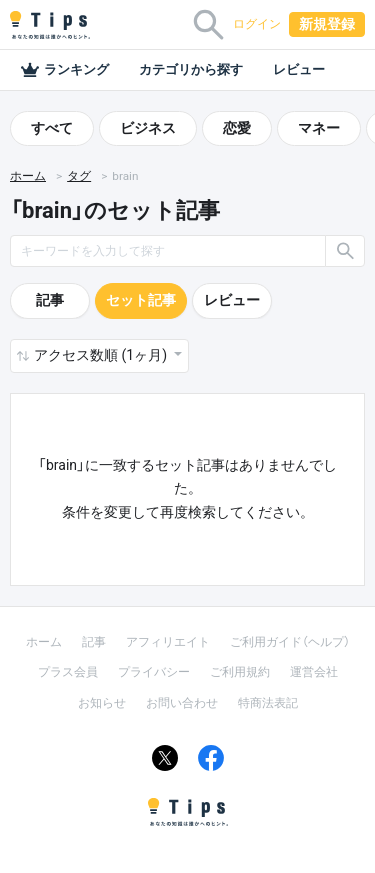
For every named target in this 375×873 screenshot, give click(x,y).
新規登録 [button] (327, 24)
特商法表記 (268, 703)
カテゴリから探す (191, 69)
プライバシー (154, 672)
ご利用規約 (240, 672)
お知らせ (102, 703)
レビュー (299, 69)
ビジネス (148, 128)
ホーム (28, 176)
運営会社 (314, 672)
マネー (319, 128)
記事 (50, 300)
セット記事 (141, 300)
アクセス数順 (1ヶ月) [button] (102, 355)
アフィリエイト (168, 642)
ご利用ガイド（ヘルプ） (290, 642)
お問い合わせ (182, 703)
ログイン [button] (257, 24)
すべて (52, 128)
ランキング (64, 70)
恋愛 (237, 128)
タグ (79, 176)
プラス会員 (68, 672)
